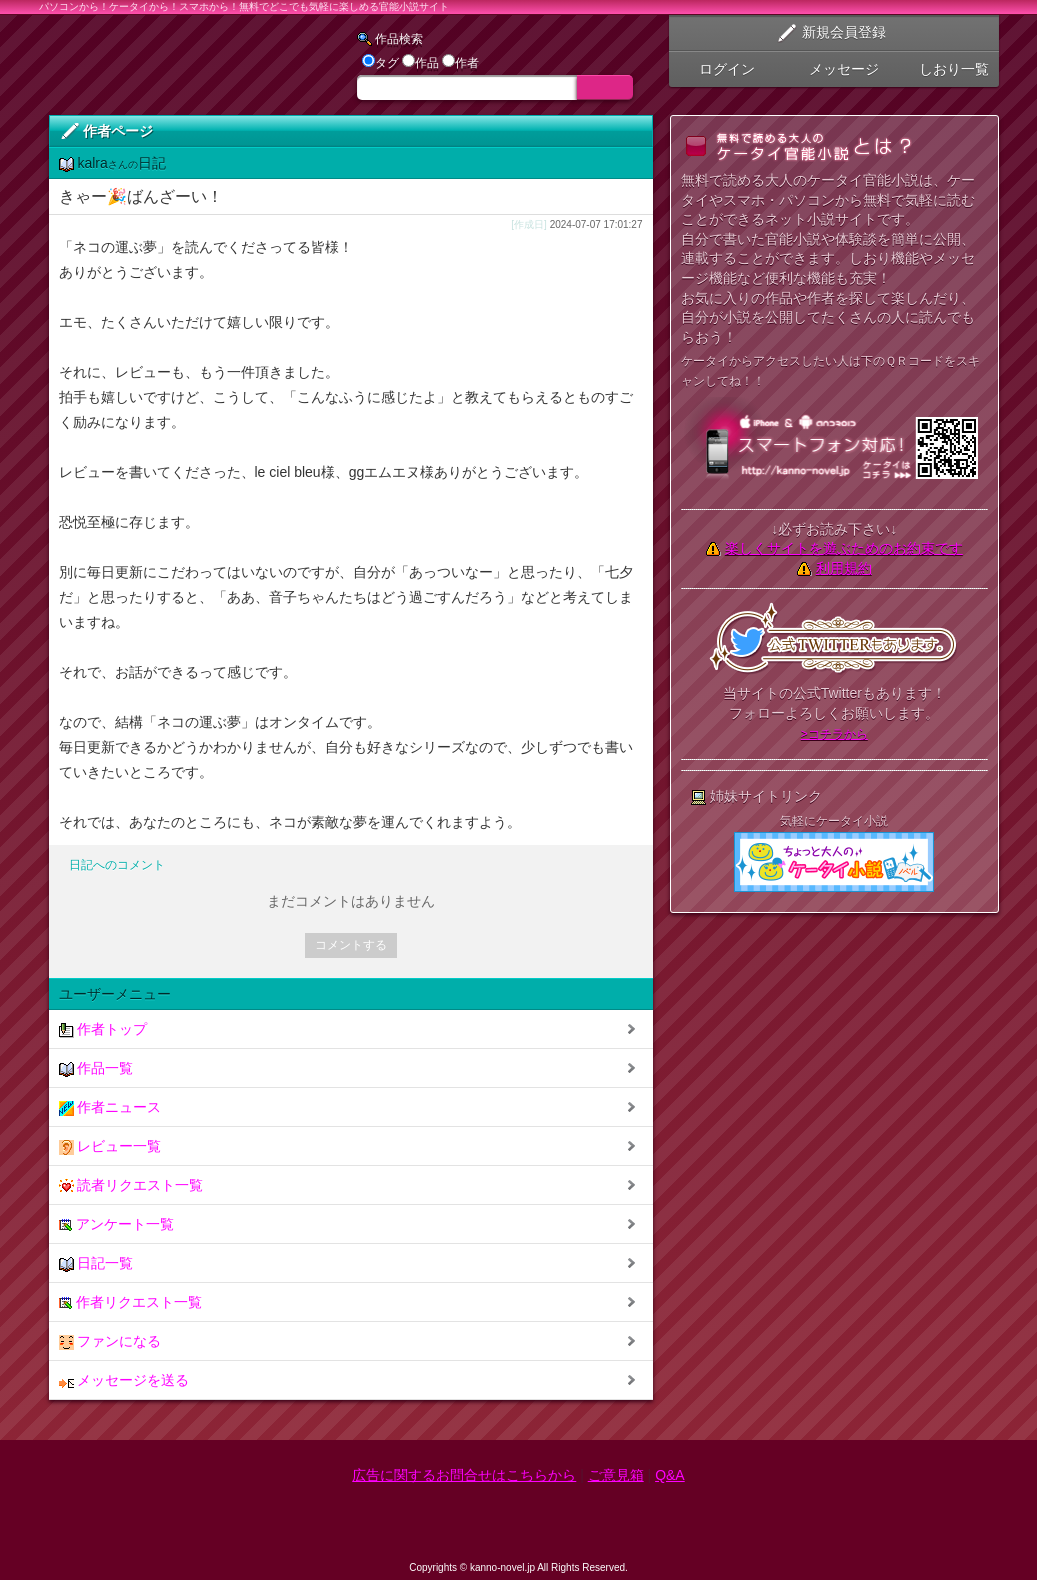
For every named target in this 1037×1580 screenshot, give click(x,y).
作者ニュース (110, 1107)
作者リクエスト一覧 (131, 1302)
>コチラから (834, 734)
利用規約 (844, 568)
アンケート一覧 (117, 1224)
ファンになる (110, 1341)
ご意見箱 (616, 1475)
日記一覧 (96, 1263)
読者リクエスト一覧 (131, 1185)
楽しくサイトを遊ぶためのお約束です (844, 548)
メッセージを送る (124, 1380)
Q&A (670, 1475)
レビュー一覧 (110, 1146)
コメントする (351, 945)
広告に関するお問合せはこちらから (464, 1475)
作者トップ (103, 1029)
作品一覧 (96, 1068)
